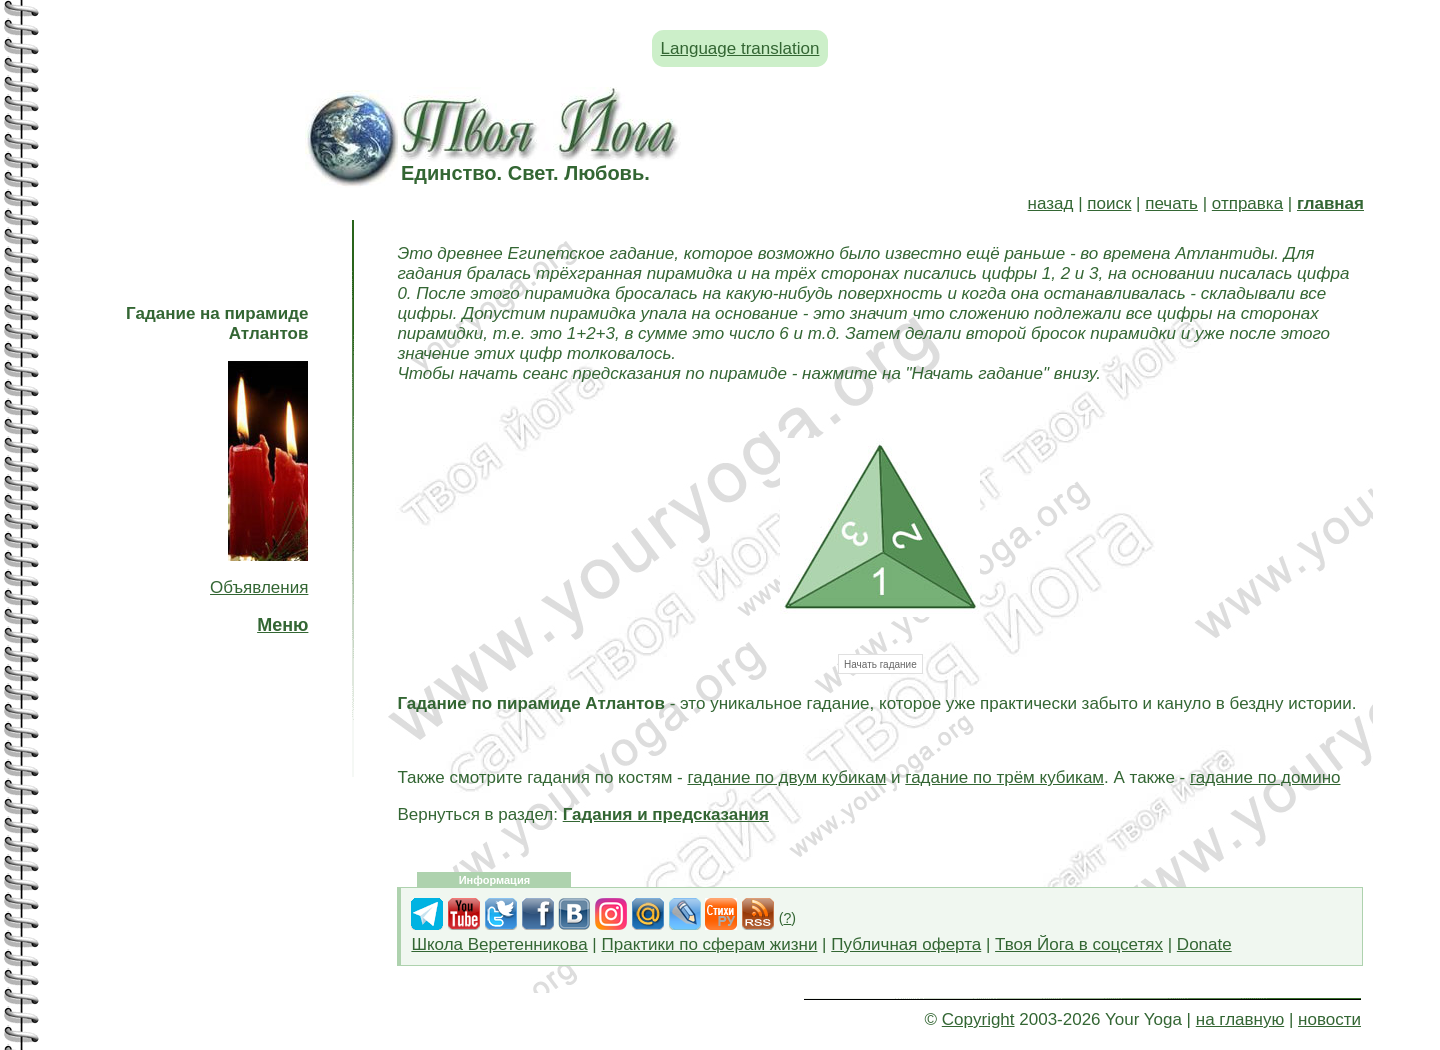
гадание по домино (1265, 777)
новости (1329, 1019)
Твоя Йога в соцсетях (1079, 944)
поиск (1109, 203)
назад (1051, 203)
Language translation (740, 48)
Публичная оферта (906, 944)
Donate (1204, 944)
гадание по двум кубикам (786, 777)
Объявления (259, 587)
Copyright (978, 1019)
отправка (1247, 203)
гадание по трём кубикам (1004, 777)
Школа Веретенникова (499, 944)
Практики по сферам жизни (710, 944)
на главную (1240, 1019)
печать (1171, 203)
